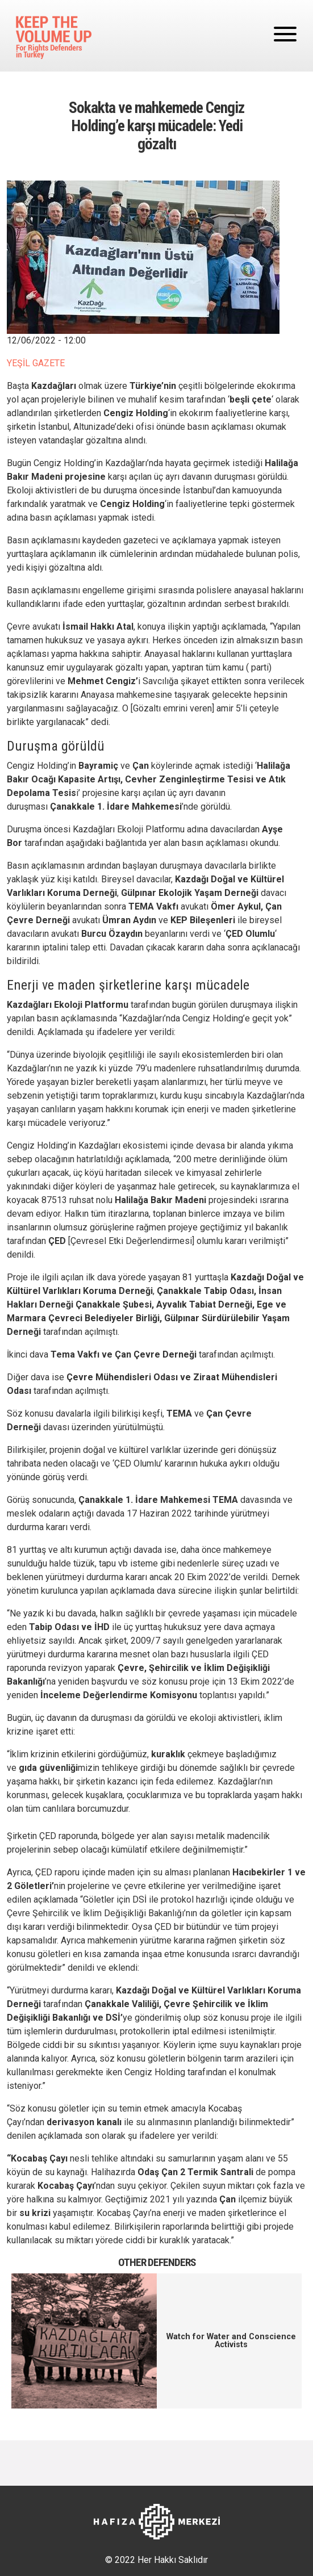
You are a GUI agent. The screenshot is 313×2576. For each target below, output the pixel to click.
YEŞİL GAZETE (36, 363)
